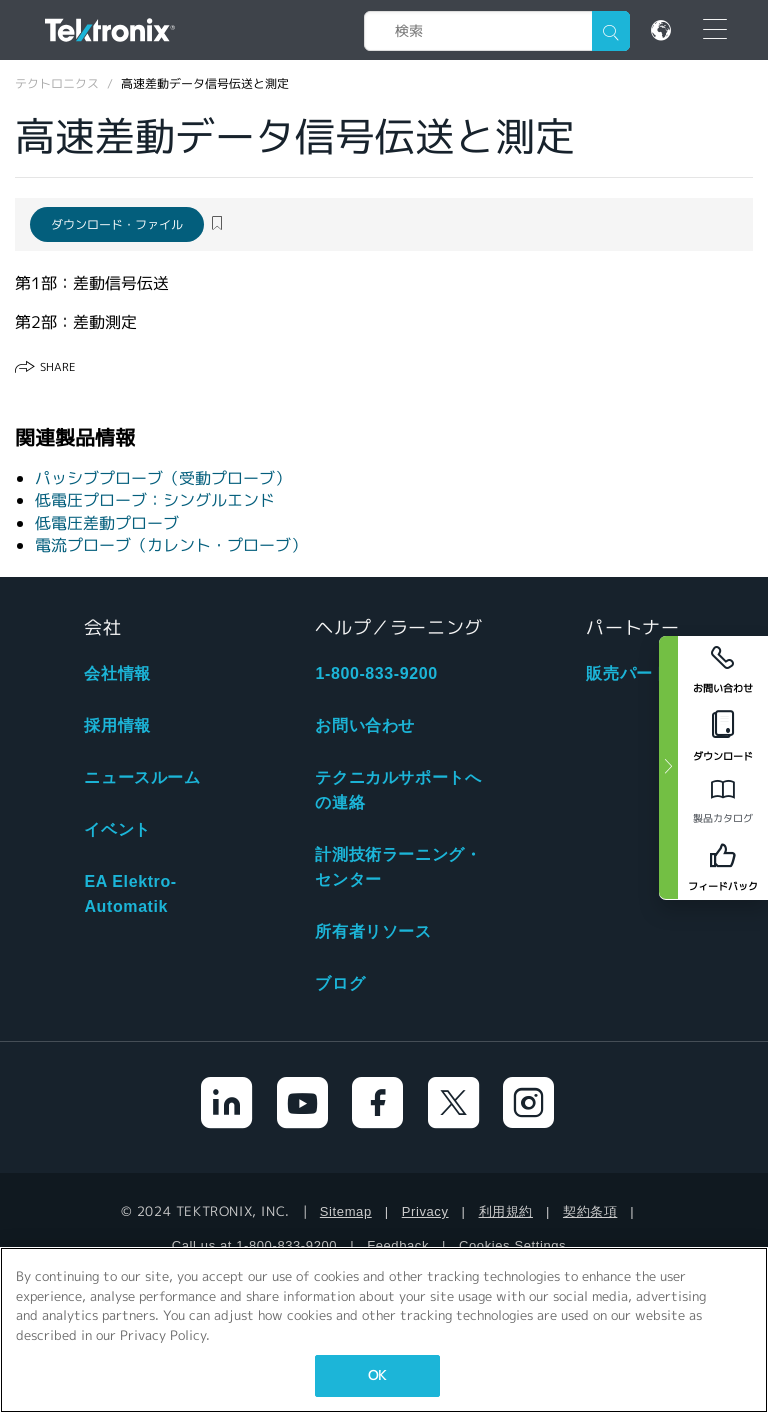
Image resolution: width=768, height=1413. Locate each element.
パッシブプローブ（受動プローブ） (163, 478)
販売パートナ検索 (652, 673)
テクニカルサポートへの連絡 (398, 790)
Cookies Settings (512, 1245)
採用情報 (117, 725)
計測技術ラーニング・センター (398, 867)
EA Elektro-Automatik (130, 894)
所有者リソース (373, 931)
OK (377, 1375)
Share (57, 367)
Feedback (398, 1245)
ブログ (340, 983)
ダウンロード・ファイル (117, 224)
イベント (117, 829)
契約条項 (590, 1211)
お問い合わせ (365, 725)
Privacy (425, 1211)
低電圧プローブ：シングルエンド (155, 500)
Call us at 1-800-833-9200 (254, 1245)
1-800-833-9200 (376, 673)
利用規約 (506, 1211)
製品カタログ (723, 818)
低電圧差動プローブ (107, 523)
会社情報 (117, 673)
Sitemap (346, 1211)
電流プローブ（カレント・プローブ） (171, 545)
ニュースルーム (142, 777)
